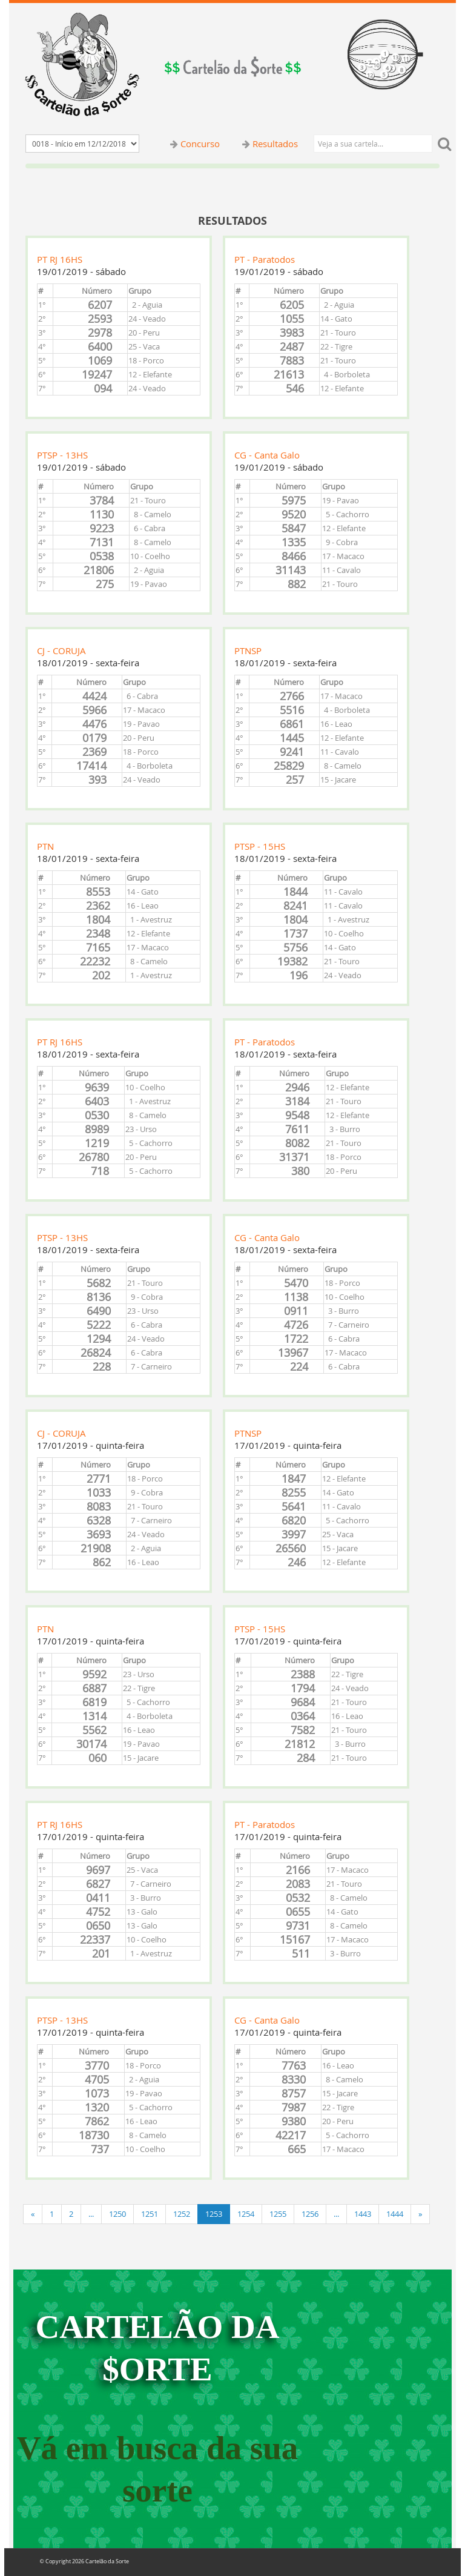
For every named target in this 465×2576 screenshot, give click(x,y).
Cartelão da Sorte (107, 2561)
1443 (362, 2213)
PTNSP (248, 650)
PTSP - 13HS (62, 455)
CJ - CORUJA (61, 650)
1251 (149, 2213)
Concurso (200, 143)
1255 (277, 2213)
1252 (181, 2213)
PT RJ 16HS (59, 259)
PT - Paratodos (264, 259)
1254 (245, 2213)
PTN (45, 846)
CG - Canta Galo (267, 455)
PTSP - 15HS (259, 846)
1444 (394, 2213)
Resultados (275, 143)
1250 (117, 2213)
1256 (310, 2213)
